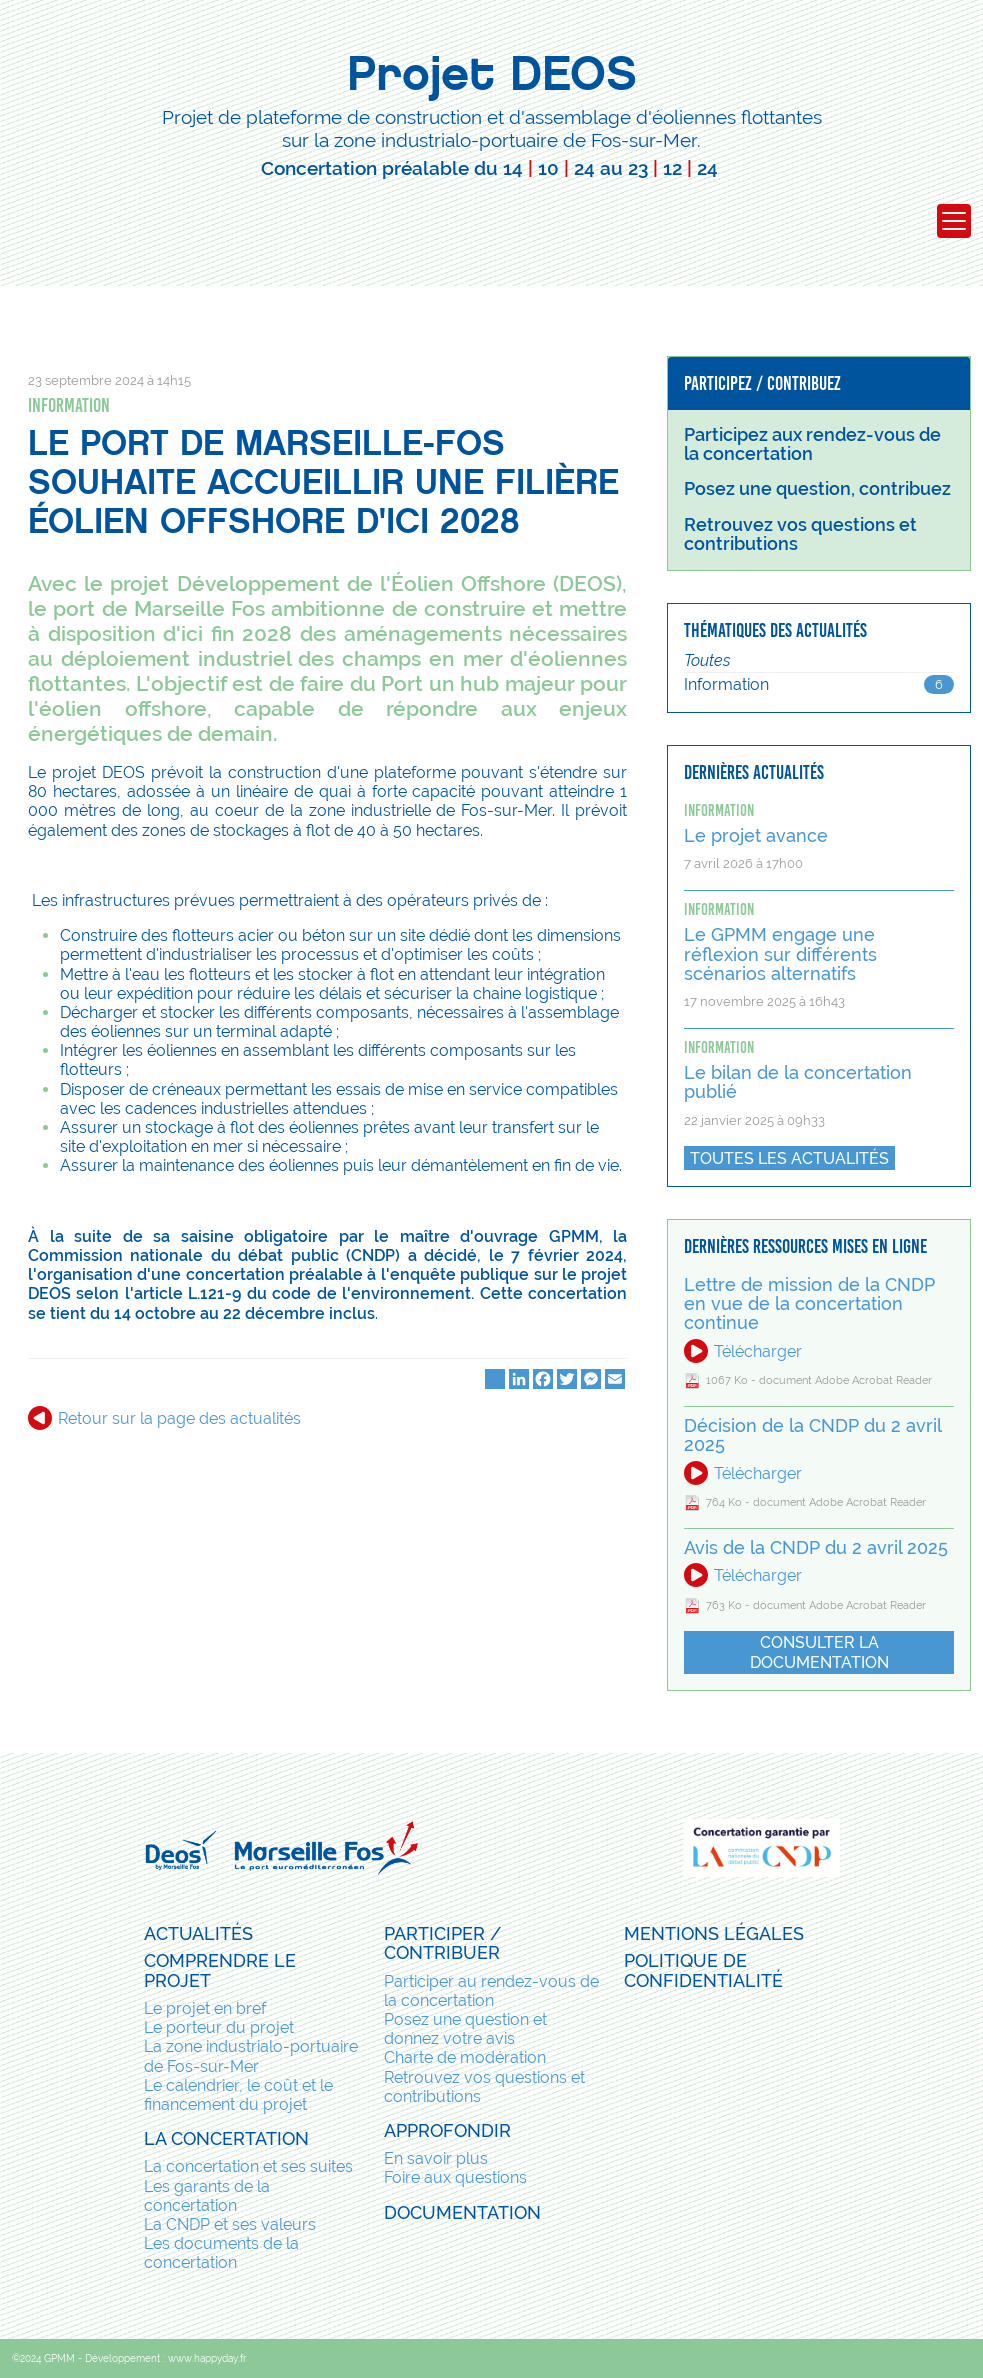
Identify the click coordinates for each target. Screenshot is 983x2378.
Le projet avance (756, 836)
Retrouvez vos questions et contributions (484, 2087)
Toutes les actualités (789, 1158)
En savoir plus (436, 2158)
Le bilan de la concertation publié (798, 1082)
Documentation (462, 2213)
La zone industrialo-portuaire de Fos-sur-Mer (251, 2056)
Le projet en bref (205, 2008)
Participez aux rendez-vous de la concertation (812, 444)
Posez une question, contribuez (817, 489)
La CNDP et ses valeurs (230, 2224)
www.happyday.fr (207, 2358)
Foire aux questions (455, 2177)
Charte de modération (465, 2057)
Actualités (198, 1934)
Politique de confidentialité (703, 1970)
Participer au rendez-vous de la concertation (491, 1991)
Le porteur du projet (219, 2027)
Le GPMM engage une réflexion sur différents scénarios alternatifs (780, 954)
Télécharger (758, 1351)
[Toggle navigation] (954, 221)
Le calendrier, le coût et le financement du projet (238, 2095)
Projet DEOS (492, 73)
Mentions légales (714, 1934)
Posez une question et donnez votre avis (465, 2029)
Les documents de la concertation (221, 2253)
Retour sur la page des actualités (179, 1418)
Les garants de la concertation (207, 2196)
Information (69, 405)
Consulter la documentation (819, 1652)
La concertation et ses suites (248, 2166)
